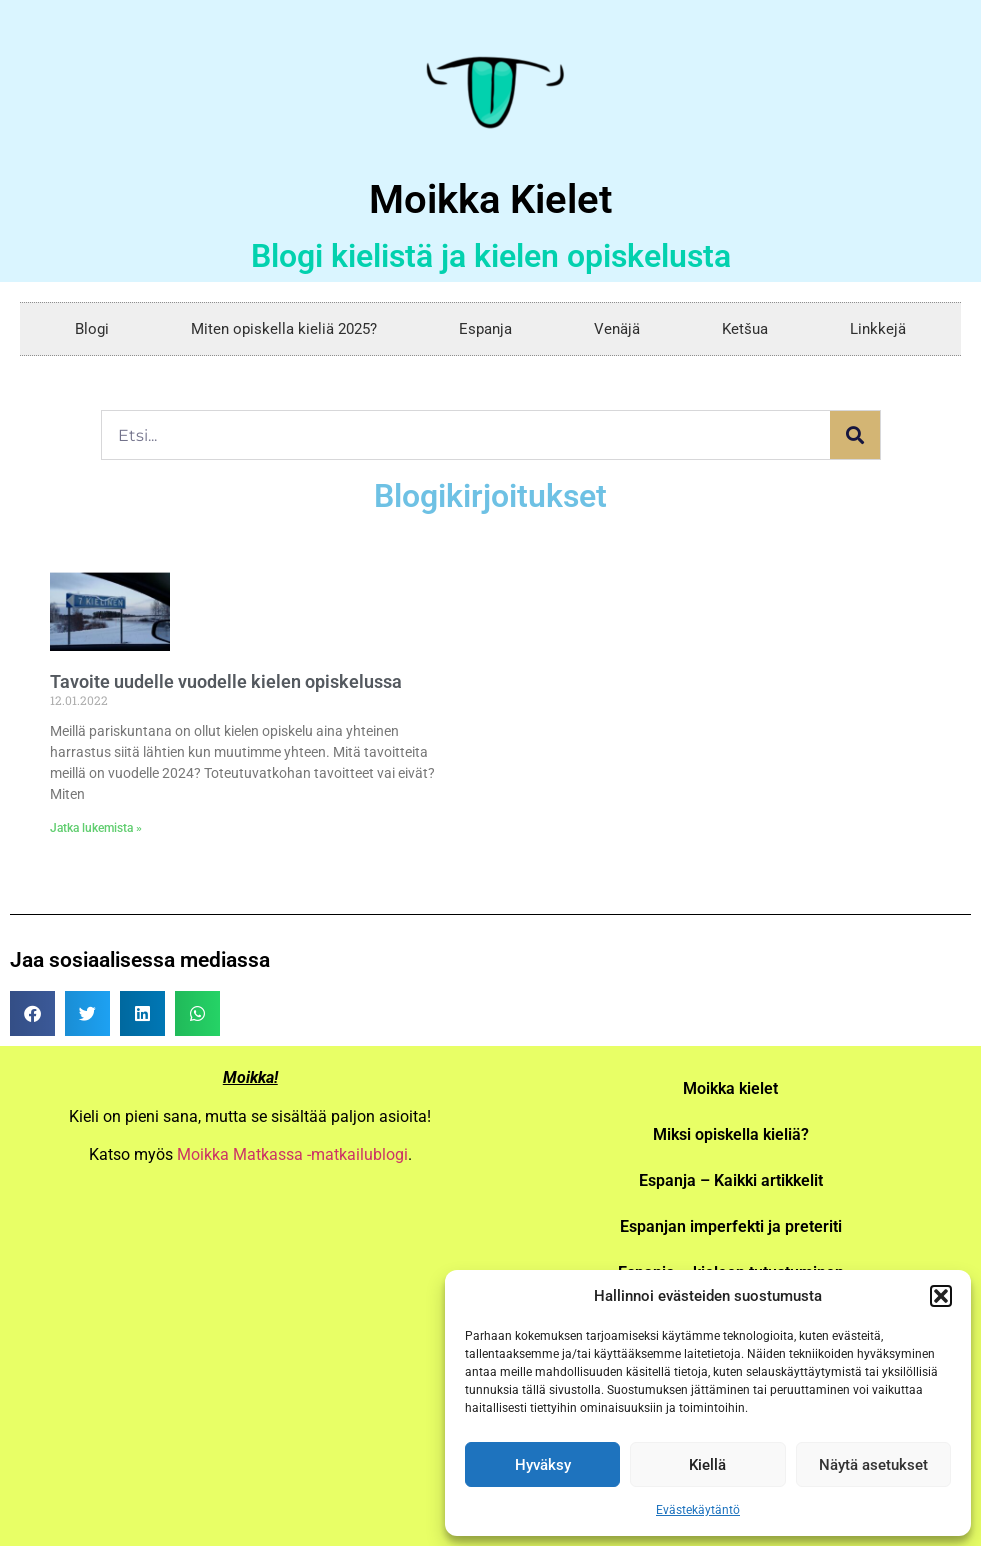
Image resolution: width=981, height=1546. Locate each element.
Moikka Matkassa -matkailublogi (292, 1154)
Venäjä (617, 329)
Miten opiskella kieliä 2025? (284, 329)
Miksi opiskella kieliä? (731, 1134)
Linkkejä (878, 329)
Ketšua (745, 329)
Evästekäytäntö (698, 1510)
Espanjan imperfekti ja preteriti (731, 1226)
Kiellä (707, 1465)
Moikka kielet (730, 1088)
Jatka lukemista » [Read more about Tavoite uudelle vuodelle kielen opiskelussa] (96, 828)
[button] (941, 1296)
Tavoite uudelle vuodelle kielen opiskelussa (226, 681)
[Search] (855, 435)
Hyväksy (543, 1465)
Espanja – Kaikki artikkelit (731, 1180)
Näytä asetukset (873, 1465)
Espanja (485, 329)
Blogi (92, 329)
